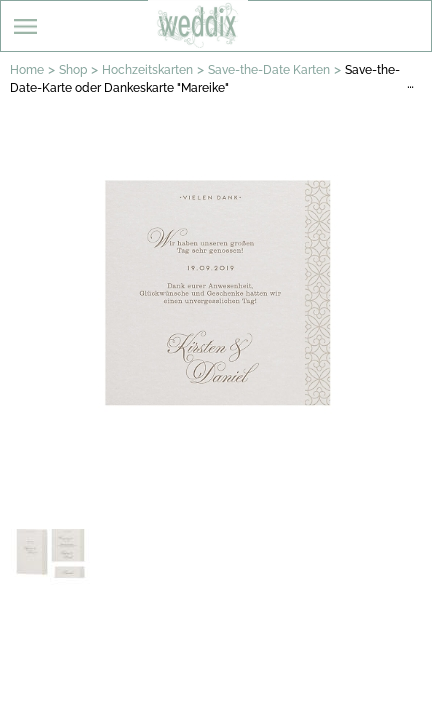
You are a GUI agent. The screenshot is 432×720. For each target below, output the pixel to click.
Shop (73, 70)
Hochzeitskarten (147, 70)
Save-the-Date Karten (269, 70)
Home (27, 70)
